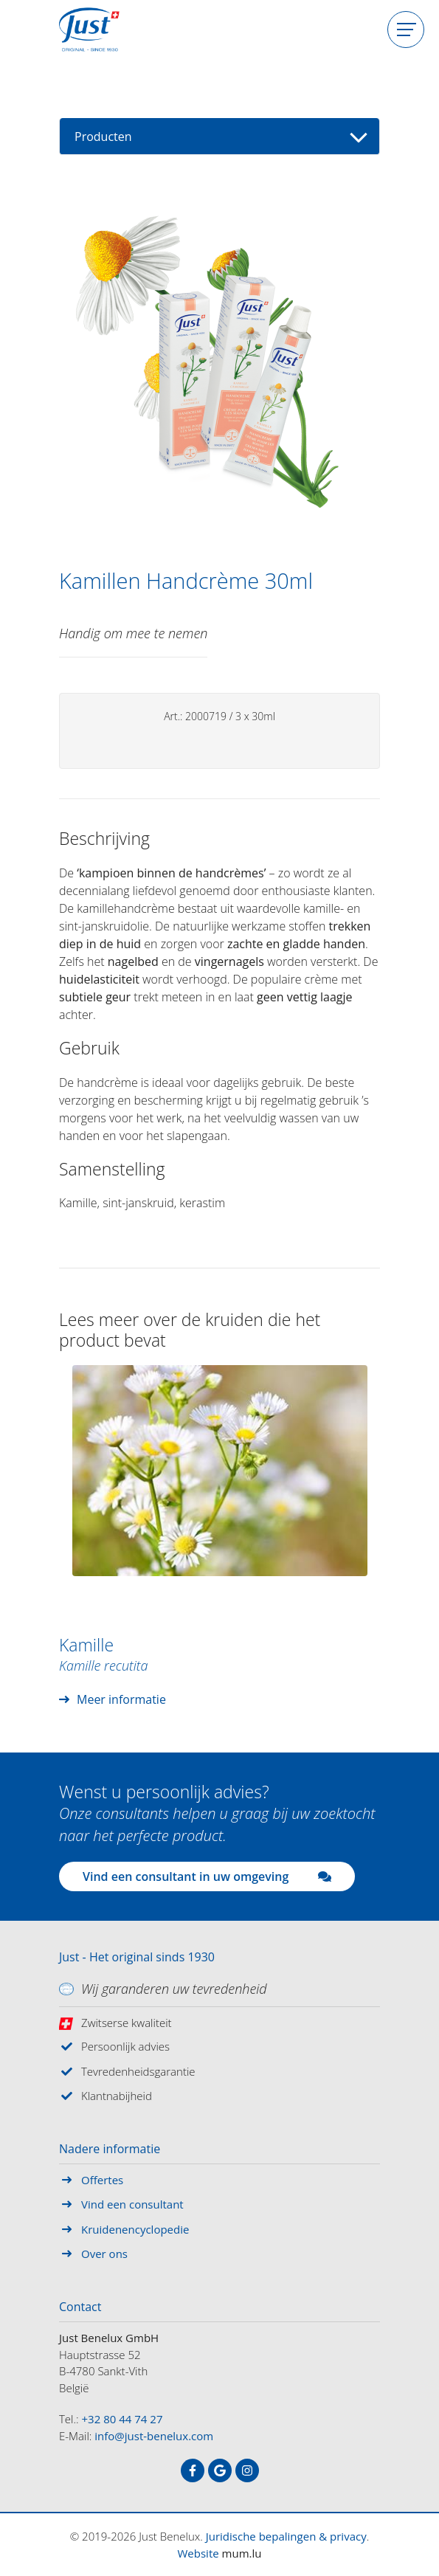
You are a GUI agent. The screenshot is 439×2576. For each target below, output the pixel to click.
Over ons (104, 2253)
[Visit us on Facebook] (192, 2470)
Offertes (102, 2179)
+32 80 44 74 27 (122, 2418)
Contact (80, 2307)
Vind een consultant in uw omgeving (207, 1876)
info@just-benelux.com (153, 2435)
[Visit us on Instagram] (247, 2470)
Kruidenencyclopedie (135, 2229)
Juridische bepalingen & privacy (286, 2536)
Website (198, 2553)
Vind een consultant (132, 2204)
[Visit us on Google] (220, 2470)
